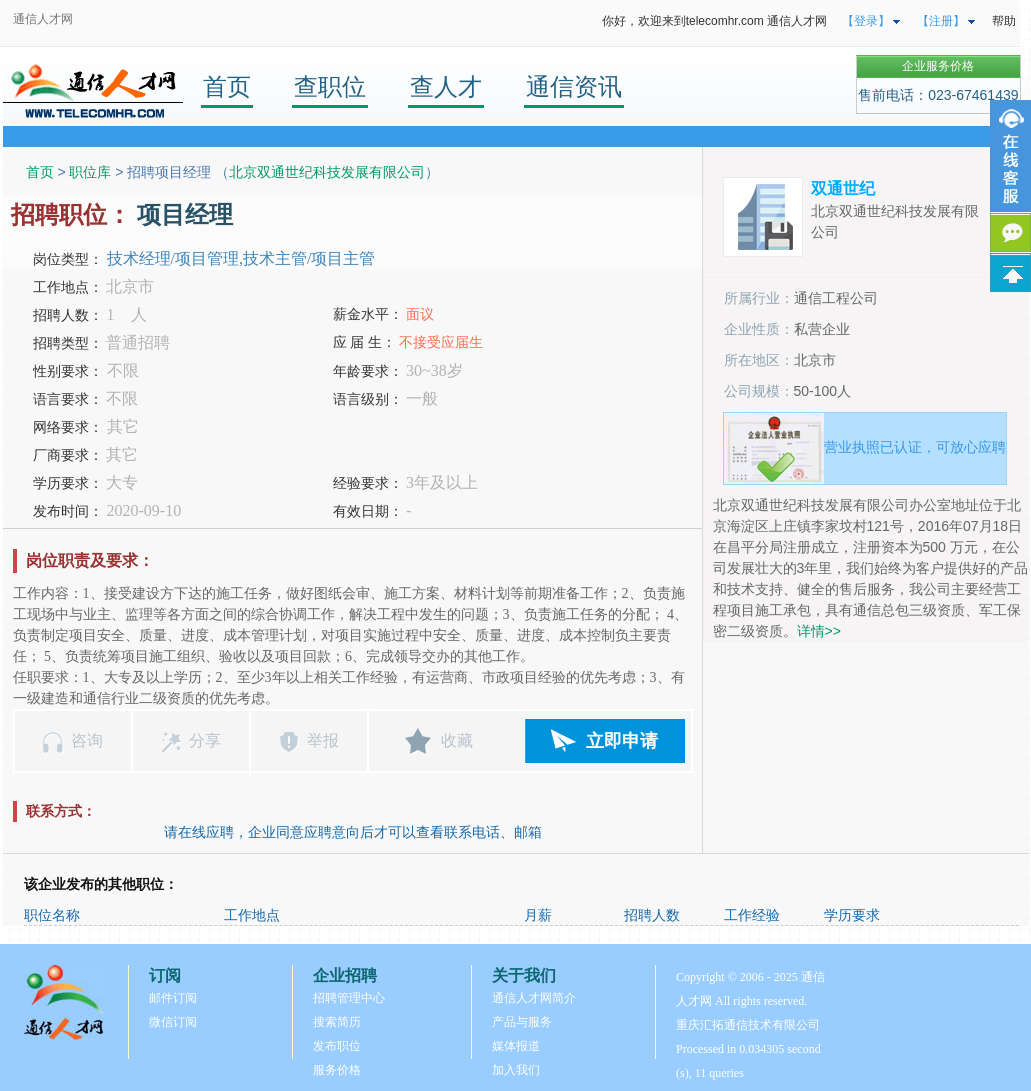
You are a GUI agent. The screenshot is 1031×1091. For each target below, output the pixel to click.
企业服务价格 (938, 66)
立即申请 (622, 741)
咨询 (87, 740)
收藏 (457, 740)
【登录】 (866, 21)
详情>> (819, 631)
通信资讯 (574, 86)
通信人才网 (43, 19)
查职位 (330, 86)
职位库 (90, 172)
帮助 (1004, 21)
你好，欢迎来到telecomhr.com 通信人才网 (714, 21)
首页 (227, 86)
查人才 (446, 86)
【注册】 (941, 21)
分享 (205, 740)
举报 (323, 740)
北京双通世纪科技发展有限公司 (327, 172)
